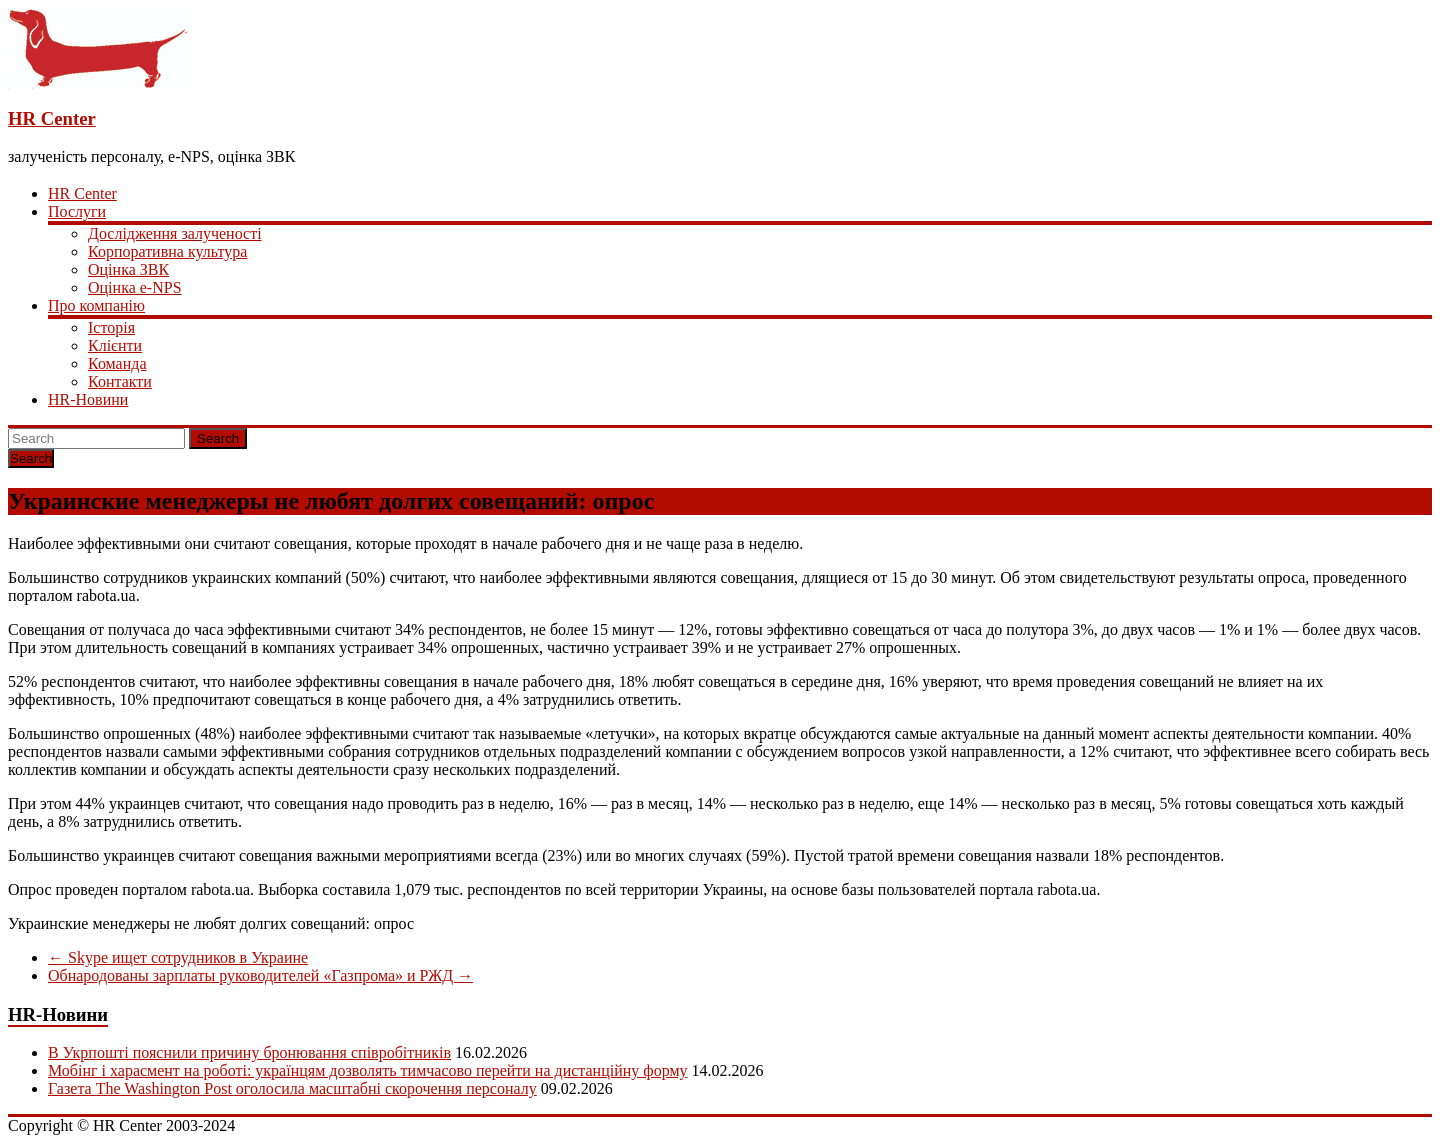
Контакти (120, 381)
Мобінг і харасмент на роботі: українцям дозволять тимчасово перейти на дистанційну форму (368, 1070)
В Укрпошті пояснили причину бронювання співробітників (249, 1052)
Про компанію (96, 305)
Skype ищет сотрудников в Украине (178, 957)
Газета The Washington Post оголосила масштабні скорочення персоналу (292, 1088)
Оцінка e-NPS (135, 287)
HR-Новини (88, 399)
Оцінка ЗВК (128, 269)
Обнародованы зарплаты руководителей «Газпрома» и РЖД (260, 975)
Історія (111, 327)
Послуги (77, 211)
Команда (117, 363)
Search (218, 438)
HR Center (52, 118)
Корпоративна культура (167, 251)
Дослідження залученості (175, 233)
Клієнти (115, 345)
